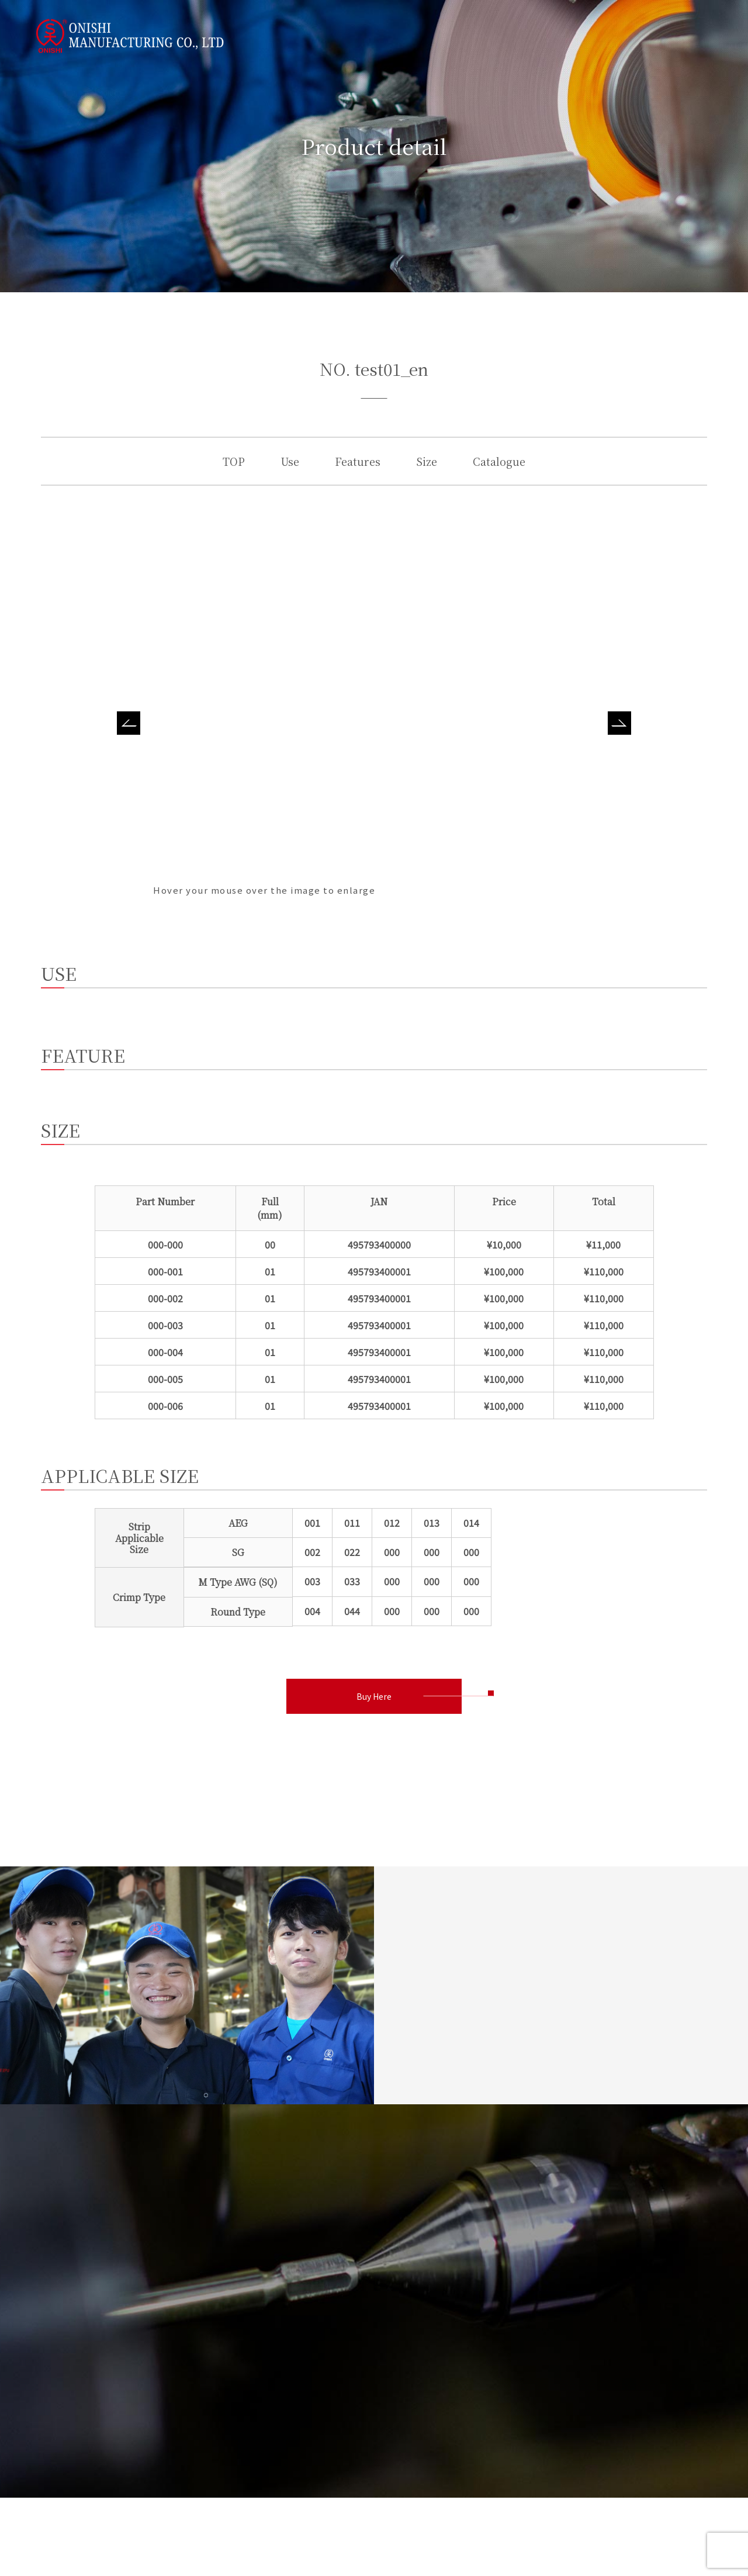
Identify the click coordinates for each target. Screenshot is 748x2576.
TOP (234, 461)
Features (357, 461)
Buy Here (374, 1696)
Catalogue (499, 461)
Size (426, 461)
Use (289, 461)
